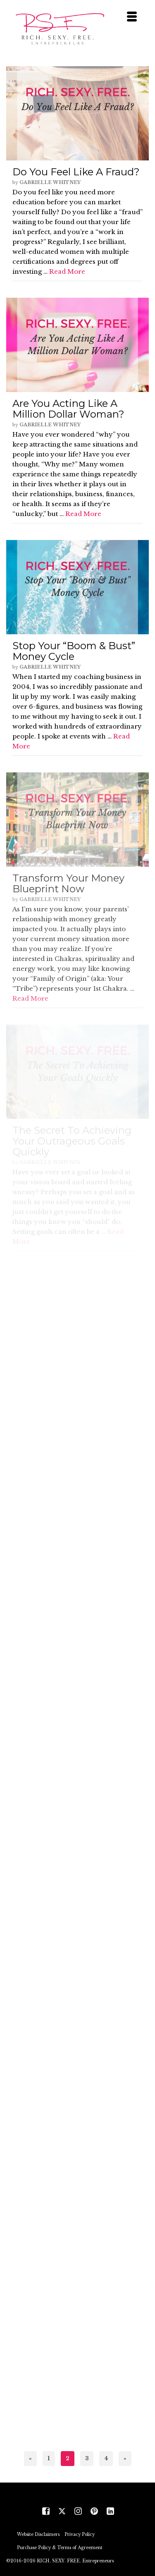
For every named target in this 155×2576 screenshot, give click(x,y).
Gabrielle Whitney (50, 182)
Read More (67, 271)
